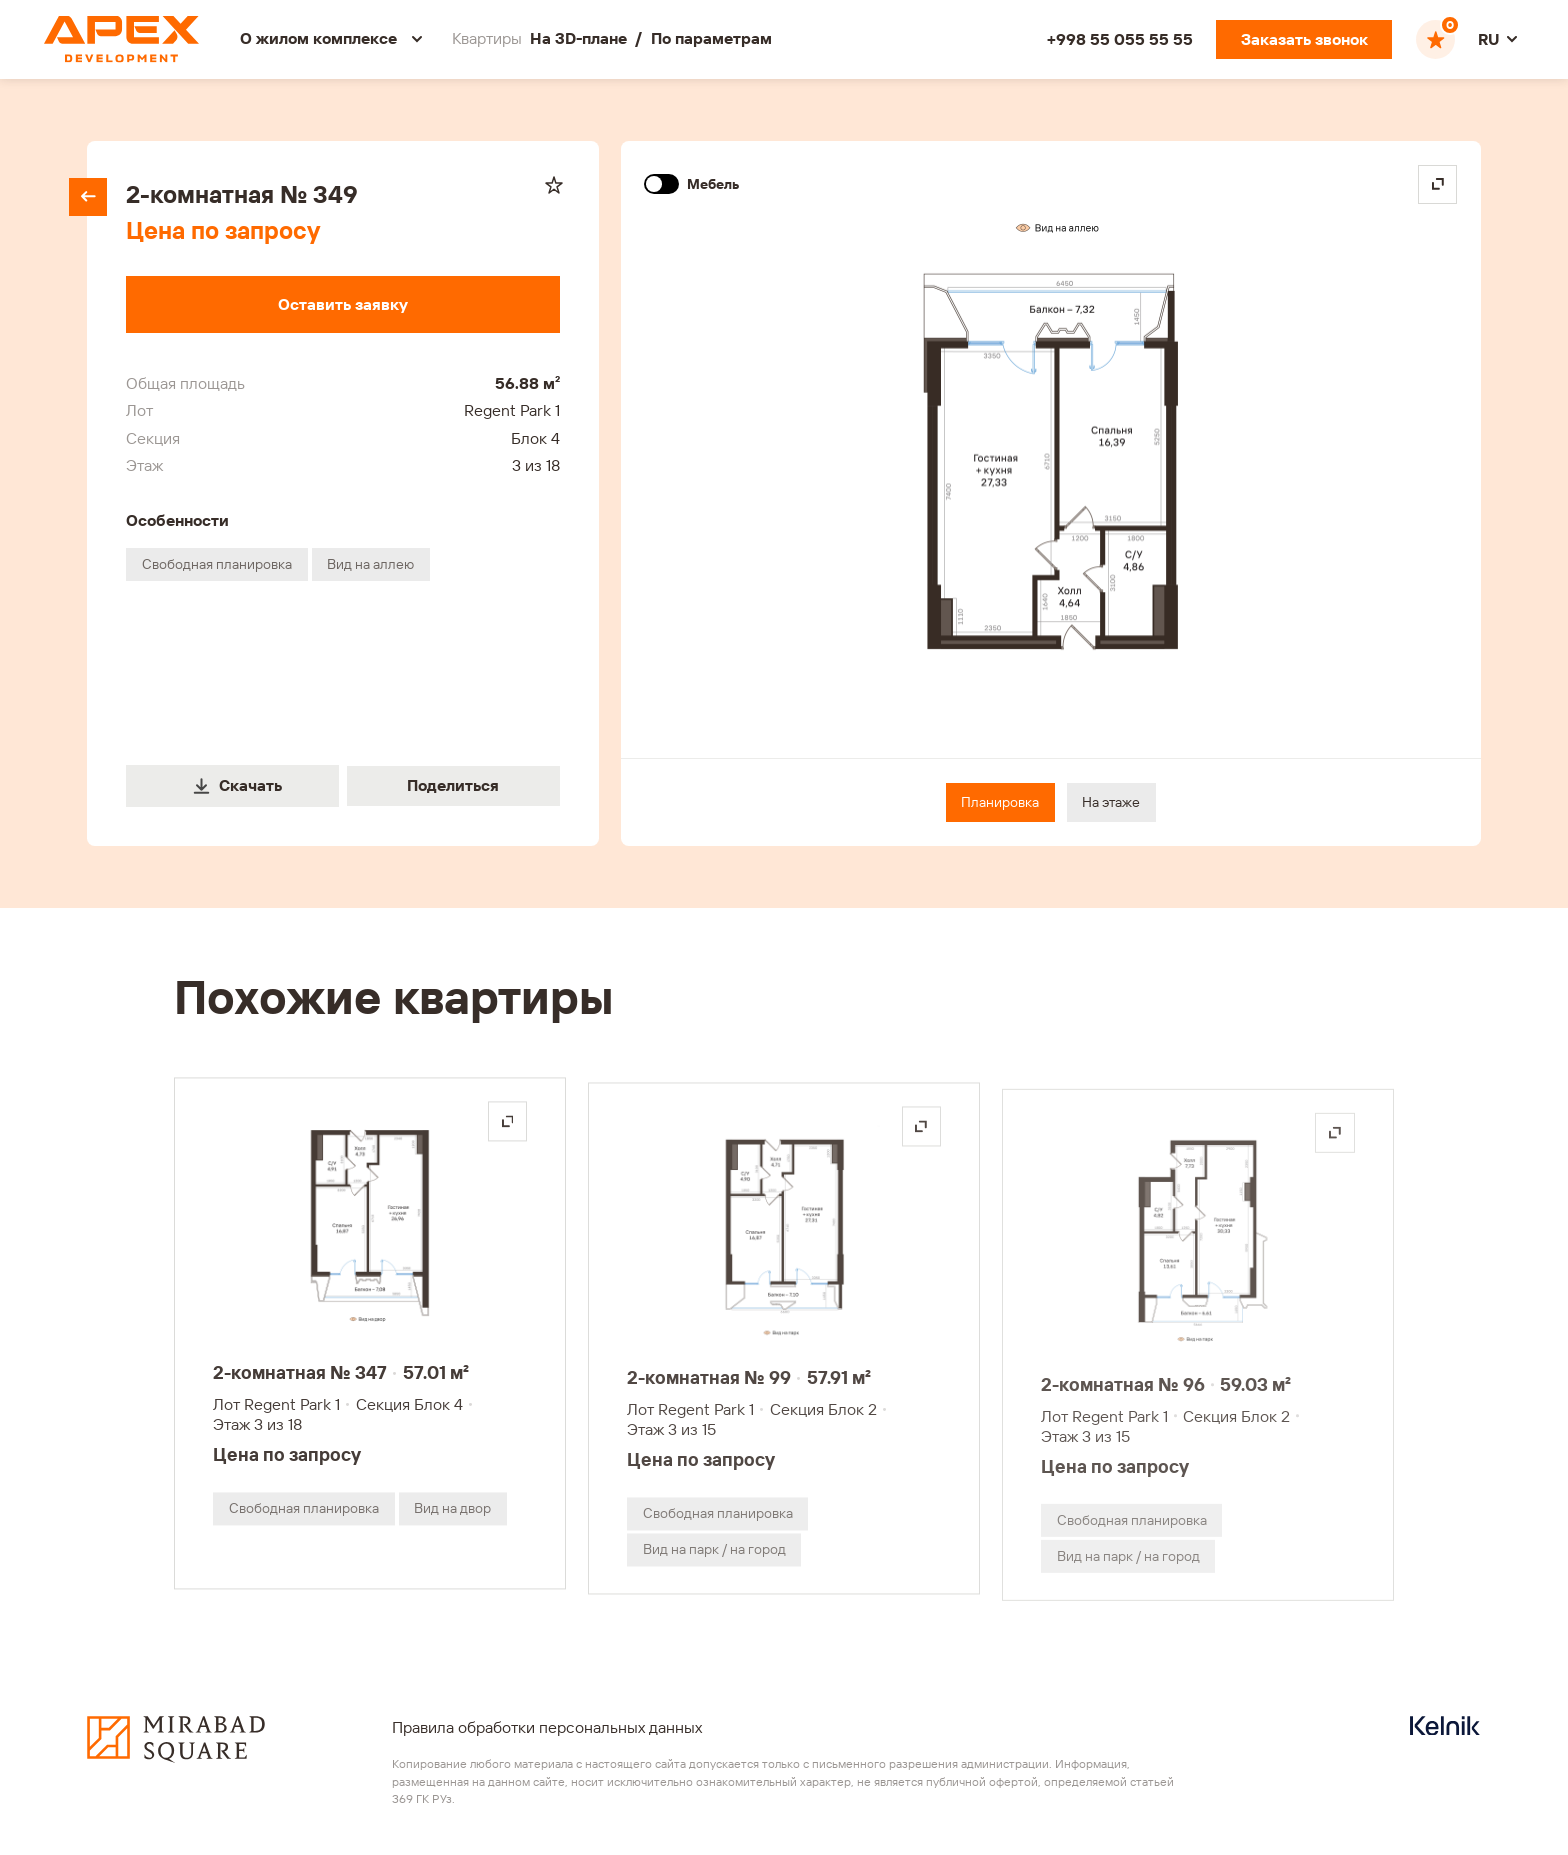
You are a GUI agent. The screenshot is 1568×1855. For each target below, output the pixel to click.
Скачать (237, 785)
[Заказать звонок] (1304, 39)
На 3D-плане (578, 38)
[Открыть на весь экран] (507, 1134)
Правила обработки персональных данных (547, 1727)
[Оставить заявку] (342, 304)
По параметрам (711, 38)
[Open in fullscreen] (1437, 184)
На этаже (1111, 802)
